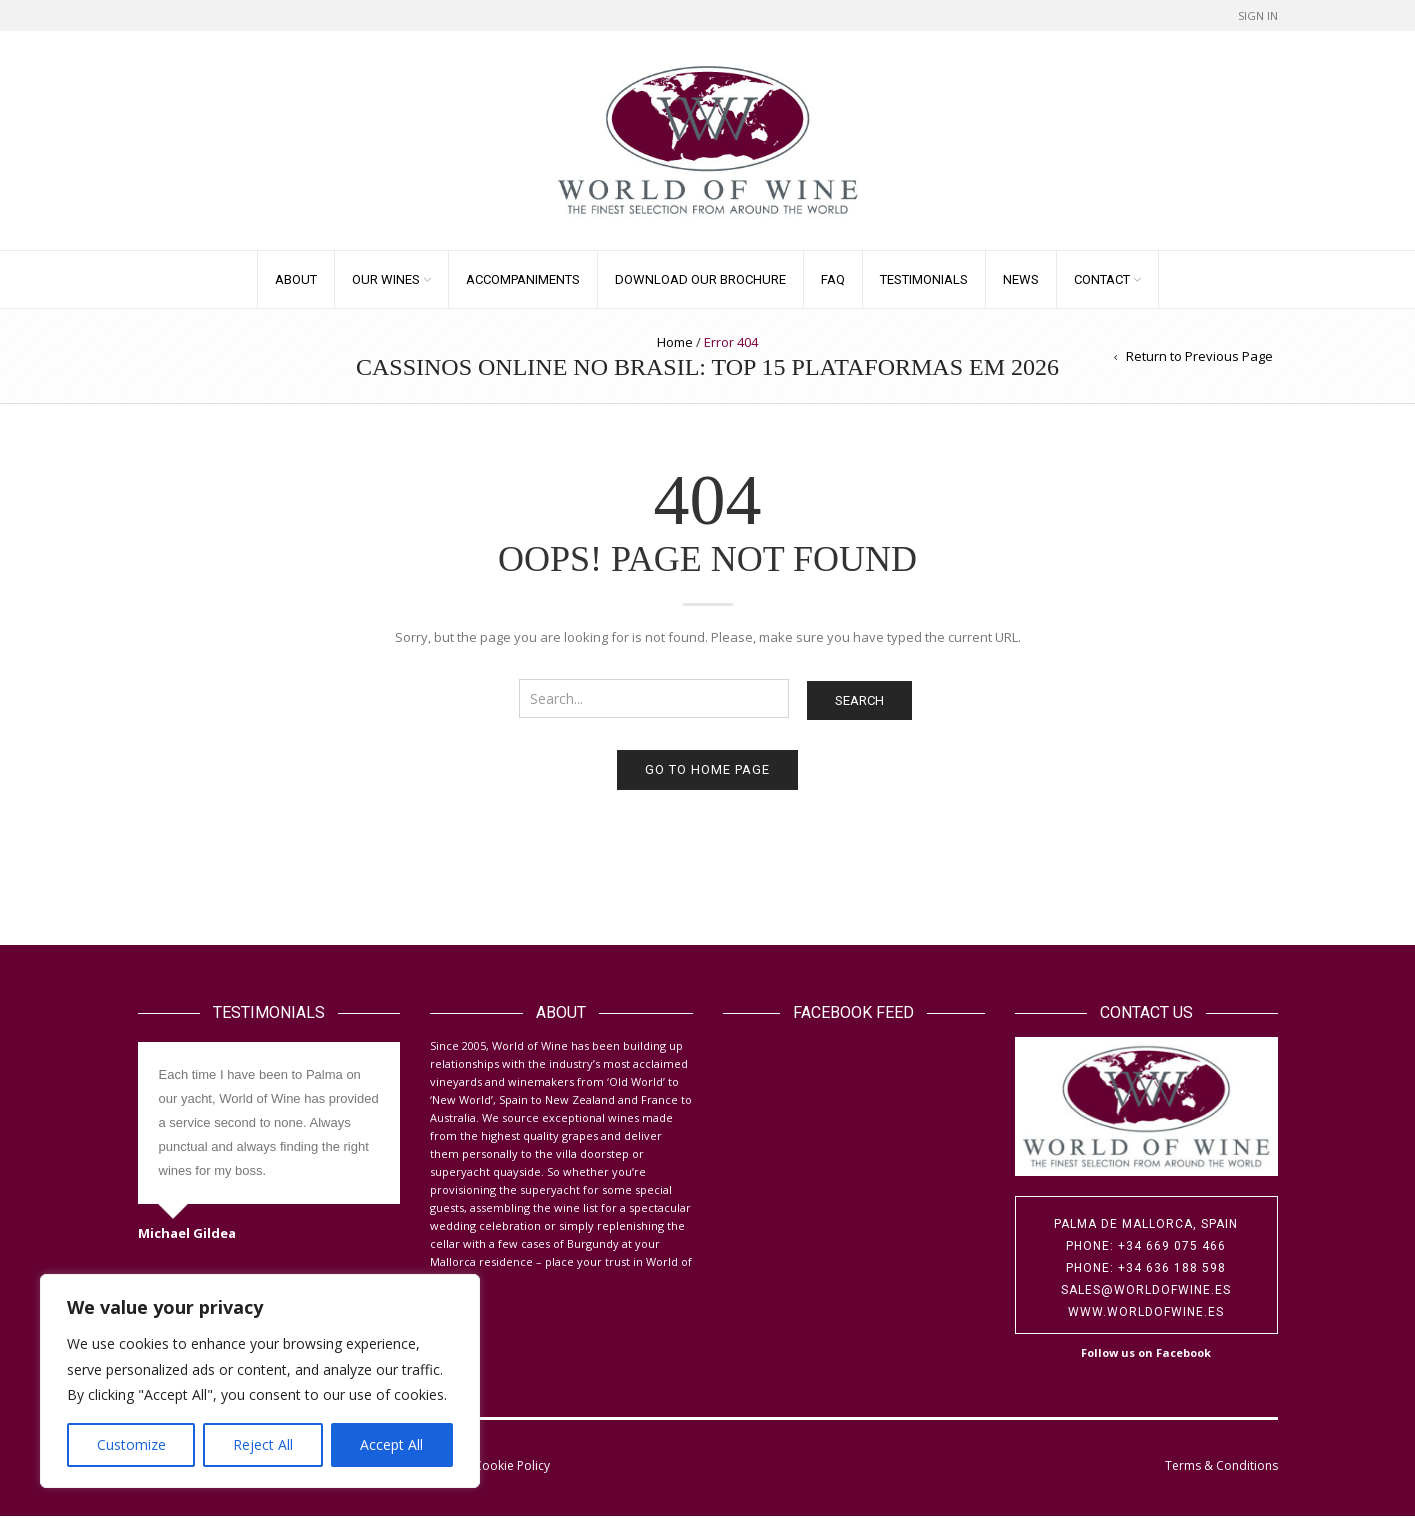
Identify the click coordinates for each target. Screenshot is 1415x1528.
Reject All (263, 1444)
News (1021, 291)
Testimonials (924, 291)
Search (859, 712)
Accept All (391, 1444)
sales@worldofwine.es (1146, 1302)
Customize (131, 1444)
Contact (1102, 291)
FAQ (833, 291)
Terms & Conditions (1221, 1477)
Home (675, 354)
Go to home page (707, 781)
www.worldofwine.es (1146, 1324)
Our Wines (386, 291)
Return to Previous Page (1199, 368)
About (296, 291)
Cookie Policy (512, 1477)
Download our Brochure (700, 291)
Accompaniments (523, 291)
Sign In (1258, 15)
